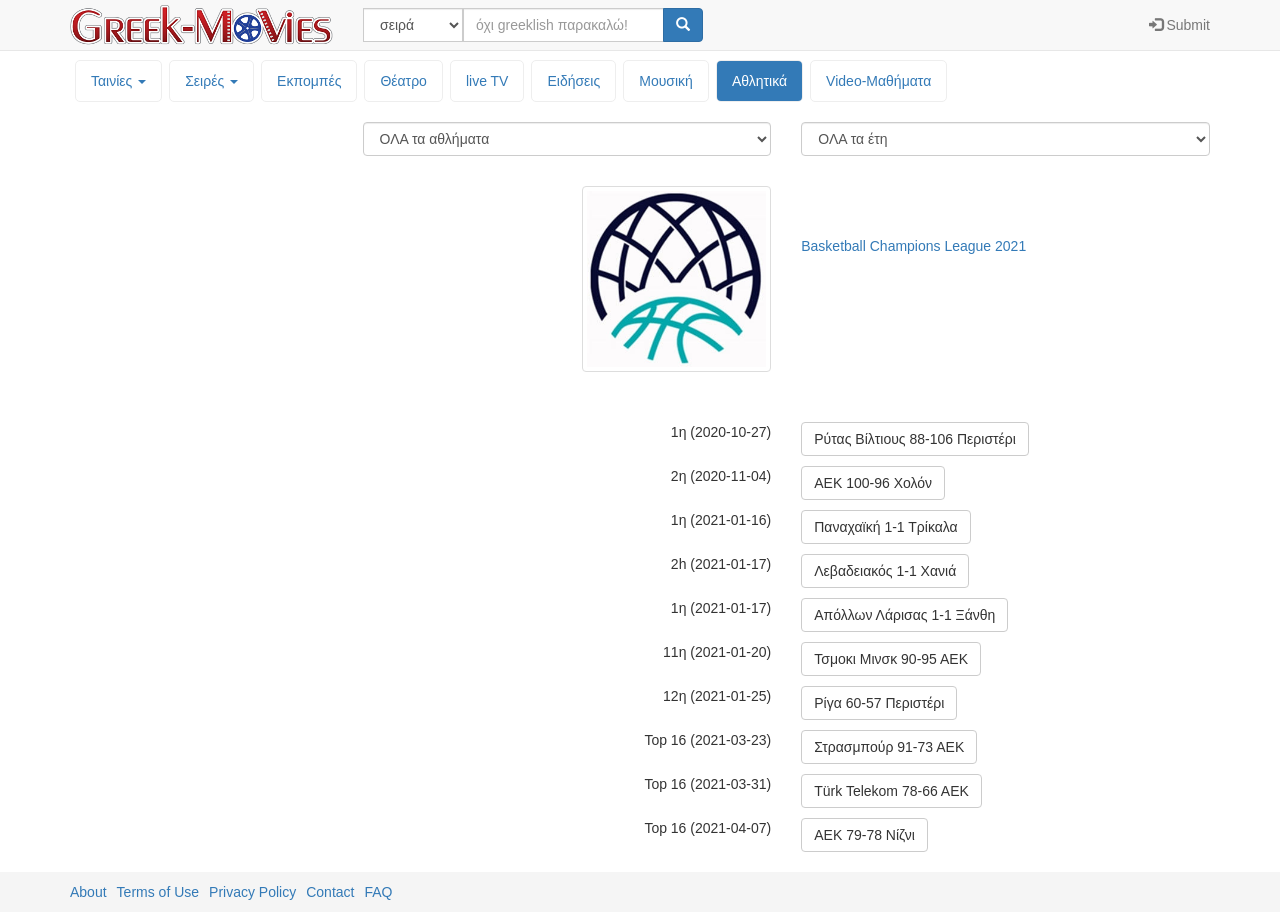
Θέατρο (403, 81)
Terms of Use (158, 892)
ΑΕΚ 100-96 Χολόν (873, 483)
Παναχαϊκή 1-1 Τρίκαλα (885, 527)
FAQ (378, 892)
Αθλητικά (759, 81)
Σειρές (211, 81)
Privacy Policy (252, 892)
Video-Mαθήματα (878, 81)
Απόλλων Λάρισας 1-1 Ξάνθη (904, 615)
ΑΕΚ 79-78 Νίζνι (864, 835)
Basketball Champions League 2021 (913, 246)
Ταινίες (118, 81)
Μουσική (666, 81)
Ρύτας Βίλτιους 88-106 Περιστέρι (915, 439)
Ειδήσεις (573, 81)
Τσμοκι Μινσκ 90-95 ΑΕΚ (891, 659)
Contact (330, 892)
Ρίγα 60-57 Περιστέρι (879, 703)
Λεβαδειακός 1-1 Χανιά (885, 571)
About (88, 892)
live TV (487, 81)
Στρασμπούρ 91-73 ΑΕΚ (889, 747)
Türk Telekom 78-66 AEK (891, 791)
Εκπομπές (309, 81)
